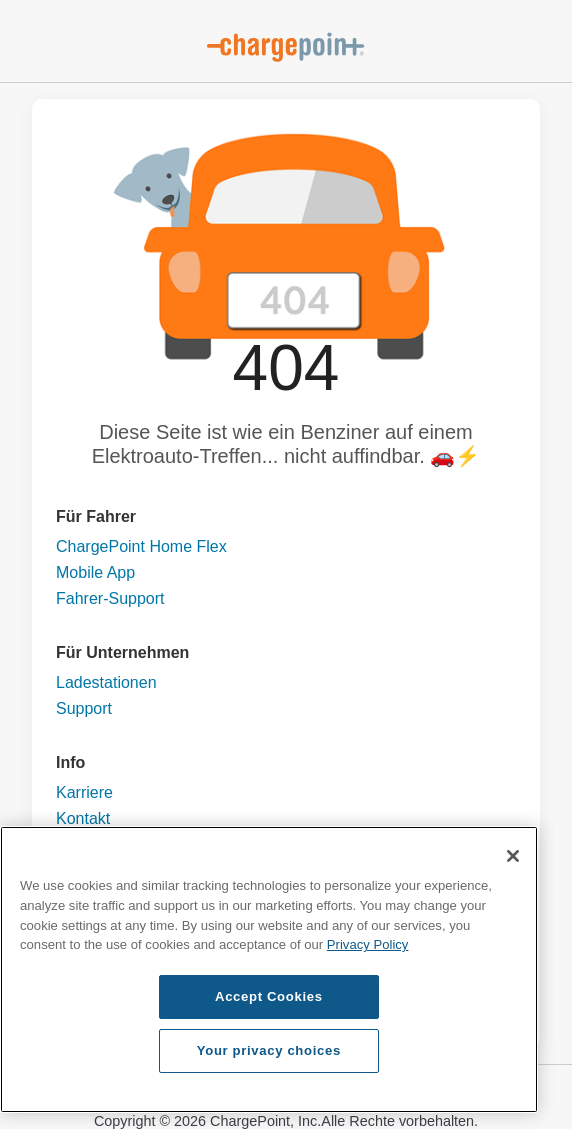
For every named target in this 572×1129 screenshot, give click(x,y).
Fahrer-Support (110, 598)
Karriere (84, 792)
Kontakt (83, 818)
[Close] (513, 856)
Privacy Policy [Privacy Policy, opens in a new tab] (368, 944)
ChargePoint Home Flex (141, 546)
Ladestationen (106, 682)
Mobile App (95, 572)
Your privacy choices (269, 1050)
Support (84, 708)
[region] (269, 969)
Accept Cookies (269, 996)
